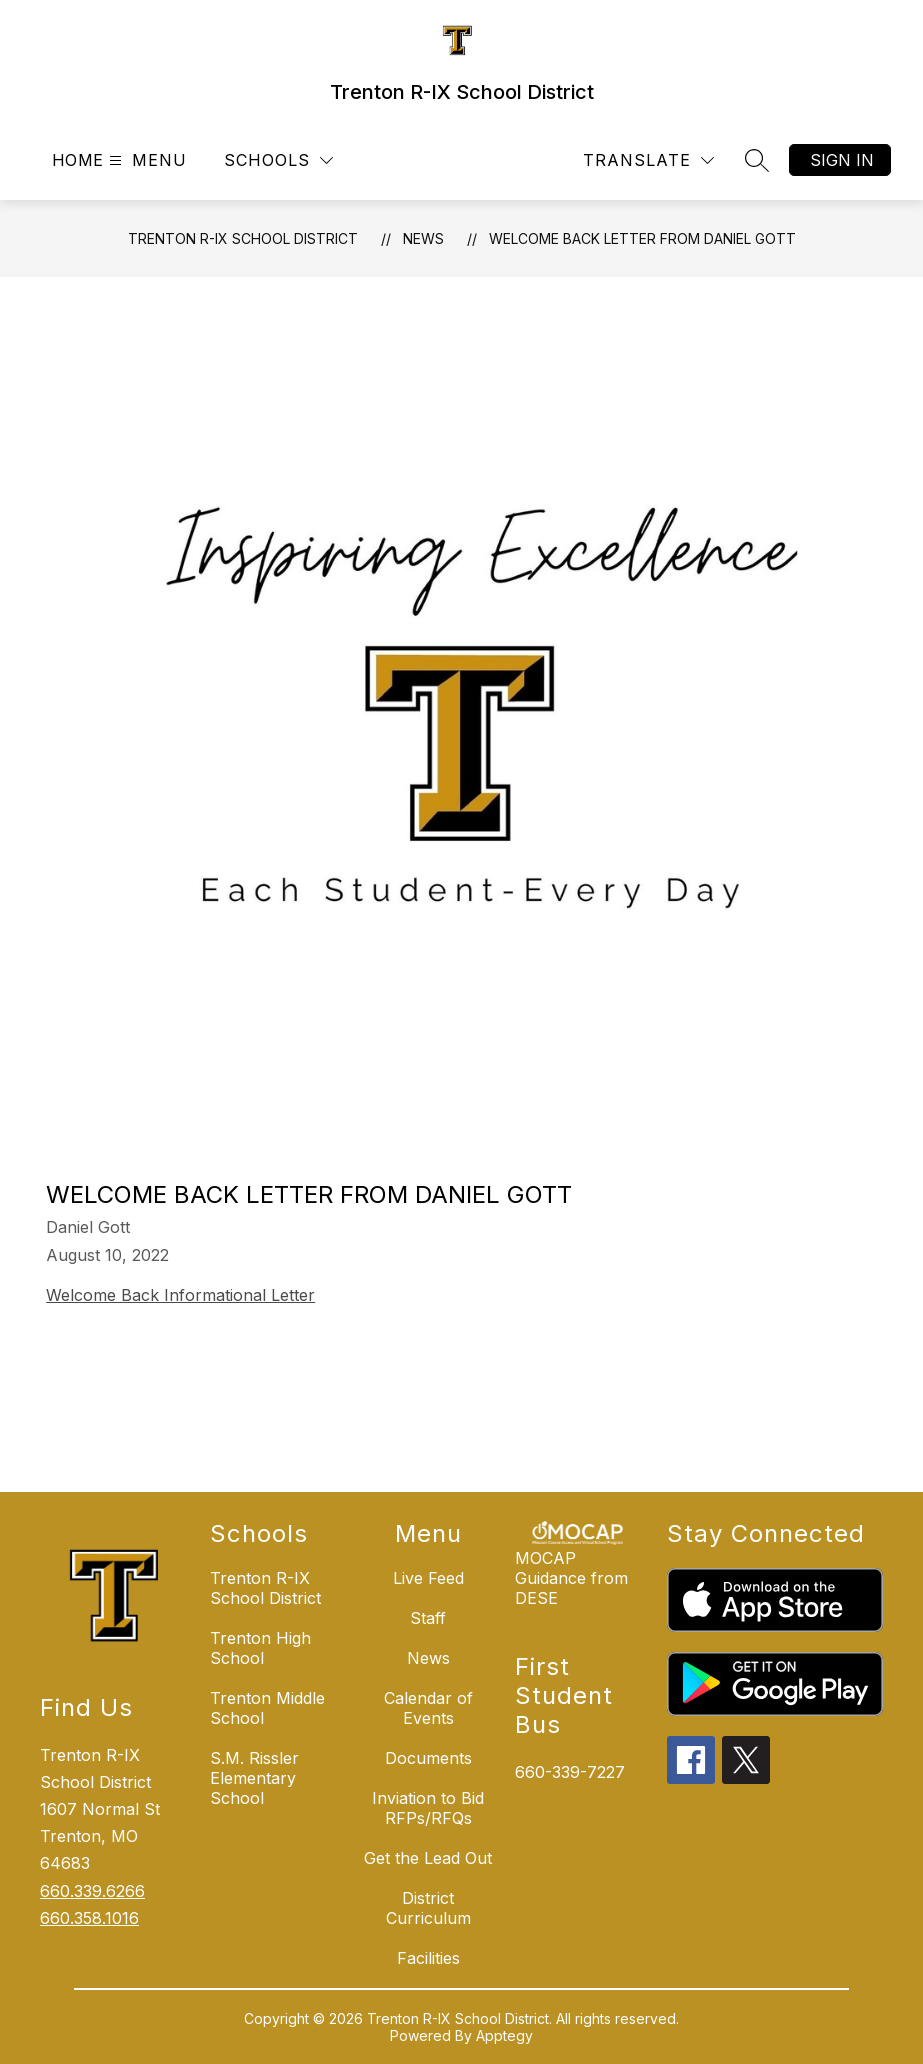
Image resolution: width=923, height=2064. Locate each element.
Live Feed (428, 1578)
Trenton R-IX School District (243, 238)
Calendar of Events (428, 1708)
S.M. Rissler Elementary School (254, 1778)
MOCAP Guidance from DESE (571, 1578)
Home (78, 160)
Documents (428, 1758)
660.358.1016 (89, 1918)
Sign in (842, 160)
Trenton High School (260, 1648)
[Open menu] (145, 160)
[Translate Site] (648, 160)
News (423, 238)
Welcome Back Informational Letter (180, 1295)
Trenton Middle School (267, 1708)
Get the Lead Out (428, 1858)
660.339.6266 (92, 1891)
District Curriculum (428, 1908)
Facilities (428, 1958)
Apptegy (504, 2035)
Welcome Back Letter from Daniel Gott (642, 238)
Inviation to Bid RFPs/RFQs (428, 1808)
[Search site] (757, 160)
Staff (428, 1618)
